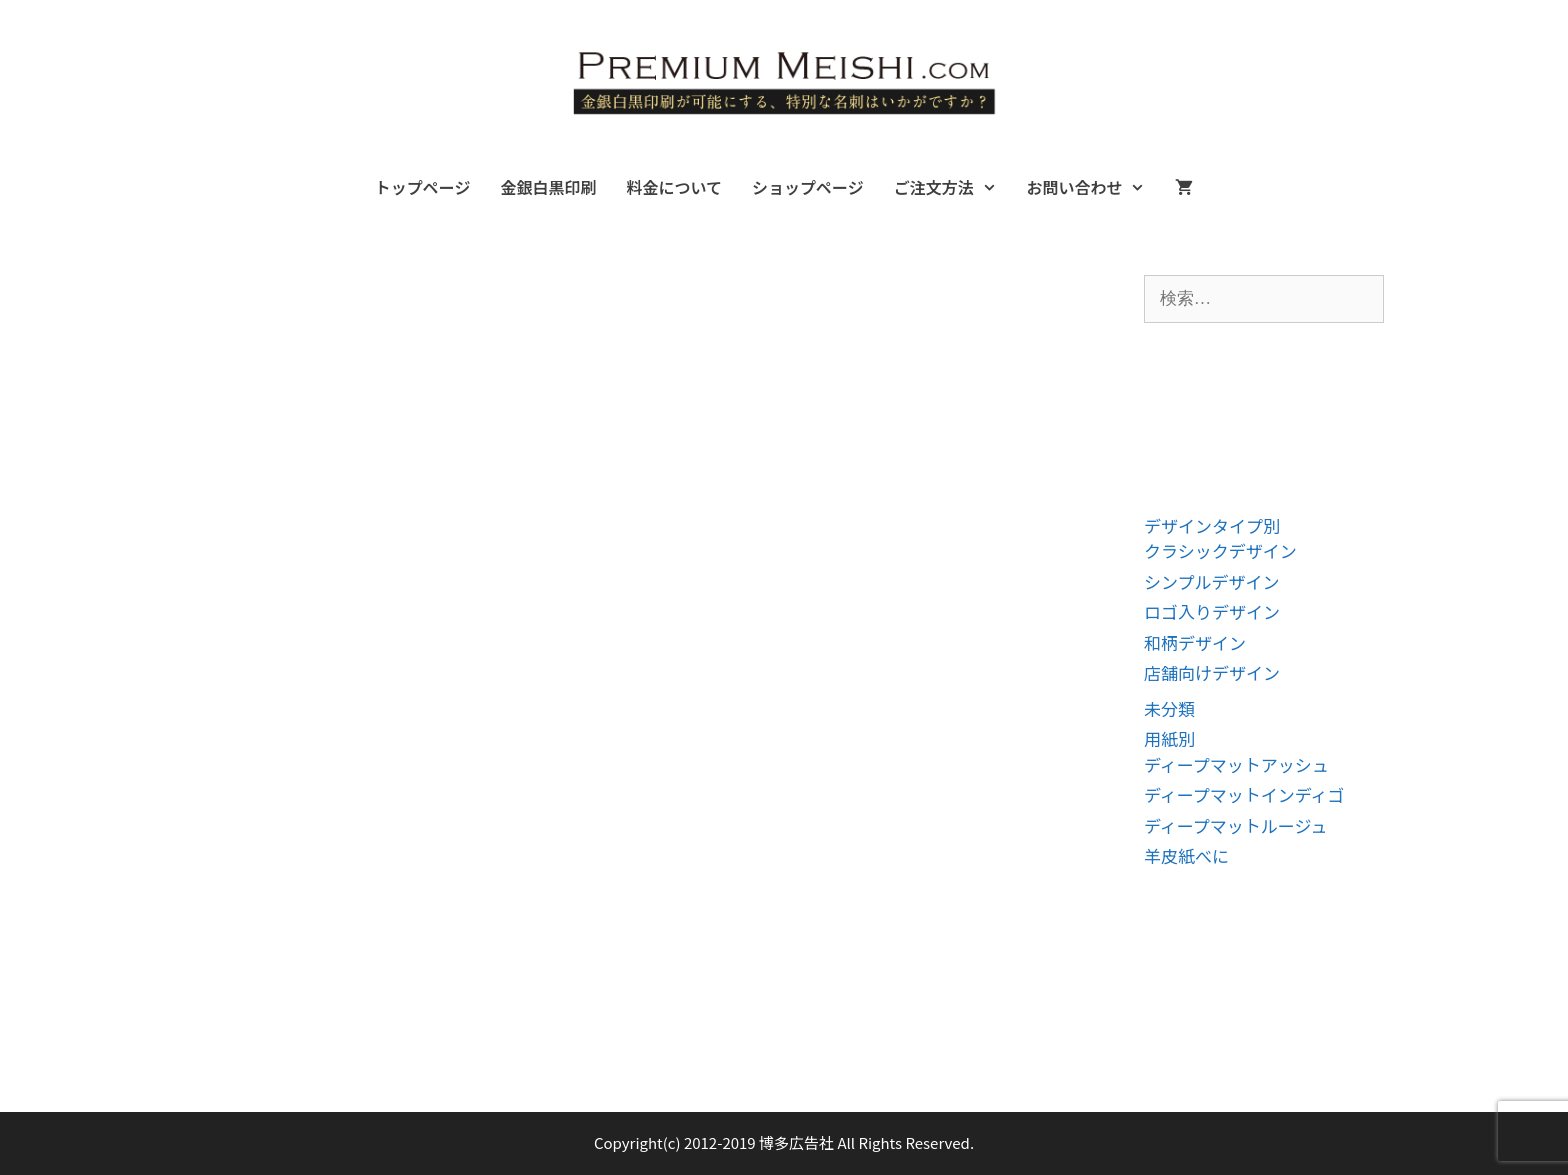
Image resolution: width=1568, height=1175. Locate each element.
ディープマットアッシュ (1236, 764)
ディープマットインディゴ (1244, 794)
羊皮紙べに (1186, 855)
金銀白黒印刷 (548, 187)
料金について (674, 187)
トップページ (423, 187)
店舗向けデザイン (1212, 672)
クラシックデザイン (1220, 550)
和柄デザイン (1195, 642)
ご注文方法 (953, 187)
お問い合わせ (1093, 187)
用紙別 (1169, 738)
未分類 (1169, 708)
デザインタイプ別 (1212, 525)
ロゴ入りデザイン (1212, 611)
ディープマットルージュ (1235, 825)
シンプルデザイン (1212, 581)
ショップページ (808, 187)
